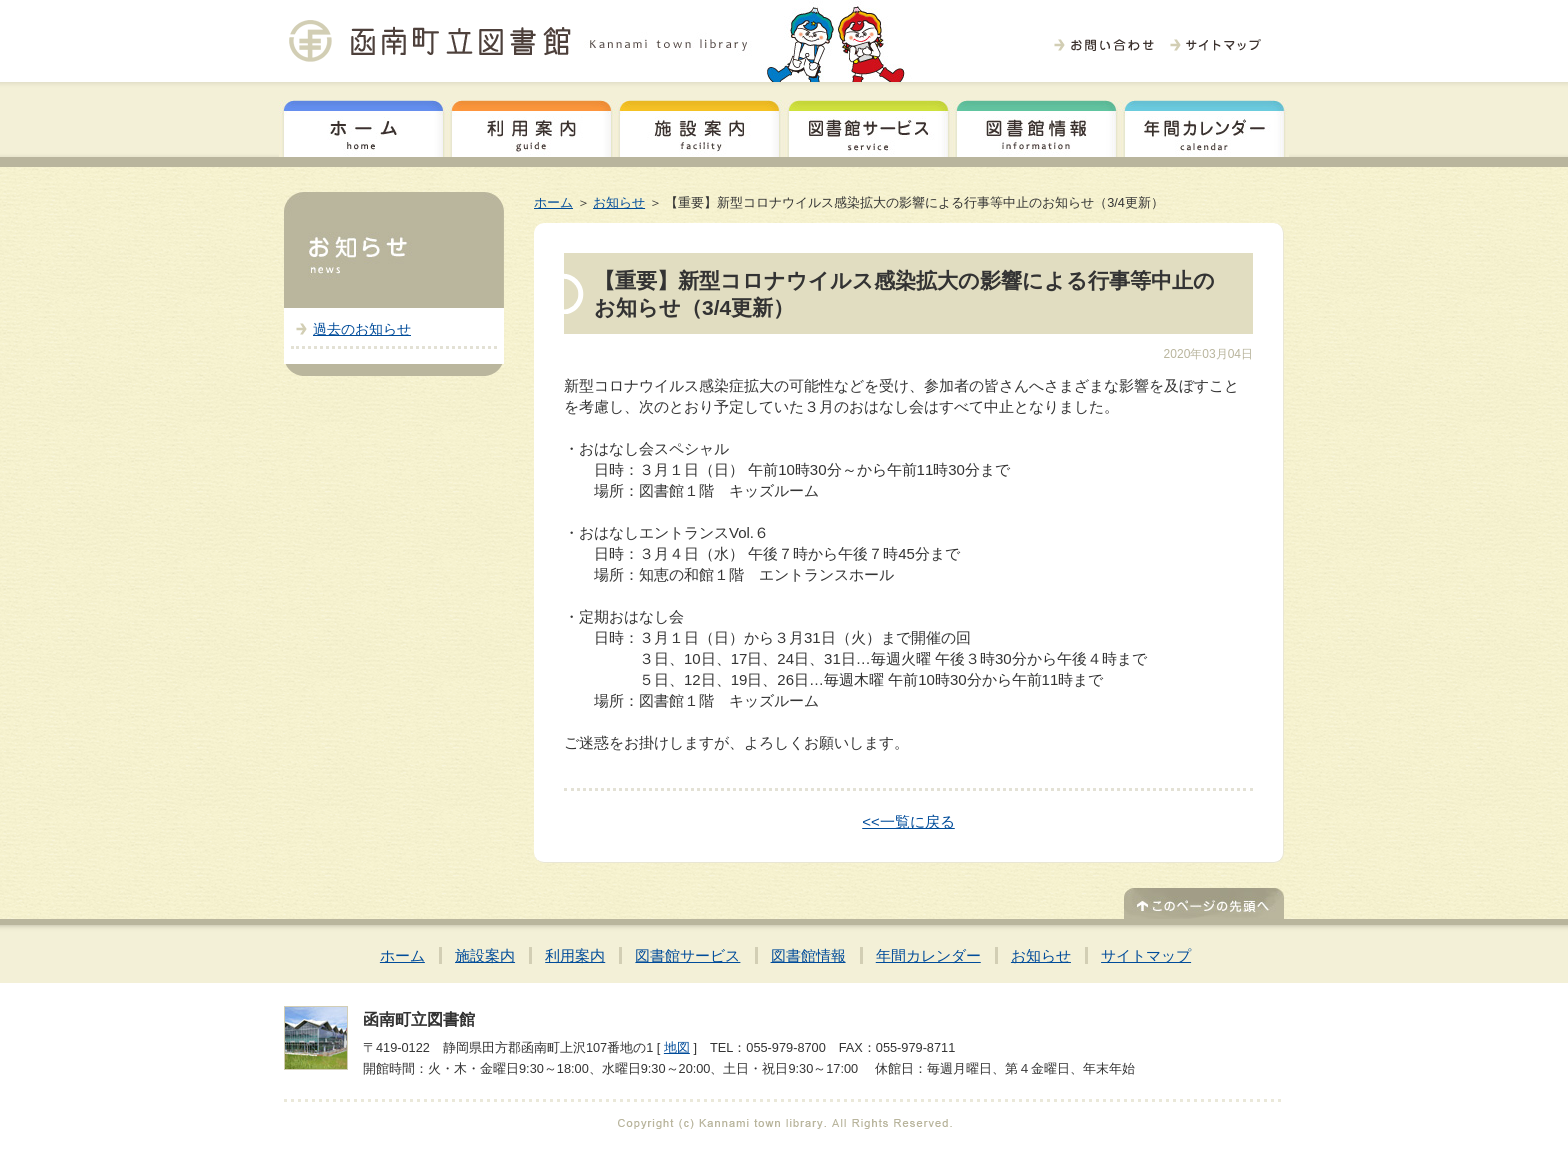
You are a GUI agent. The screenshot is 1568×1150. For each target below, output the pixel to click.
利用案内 (531, 126)
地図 (677, 1047)
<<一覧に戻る (908, 821)
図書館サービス (868, 126)
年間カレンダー (1204, 126)
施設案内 (699, 126)
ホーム (363, 126)
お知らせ (619, 202)
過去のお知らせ (362, 329)
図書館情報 (1036, 126)
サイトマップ (1146, 955)
